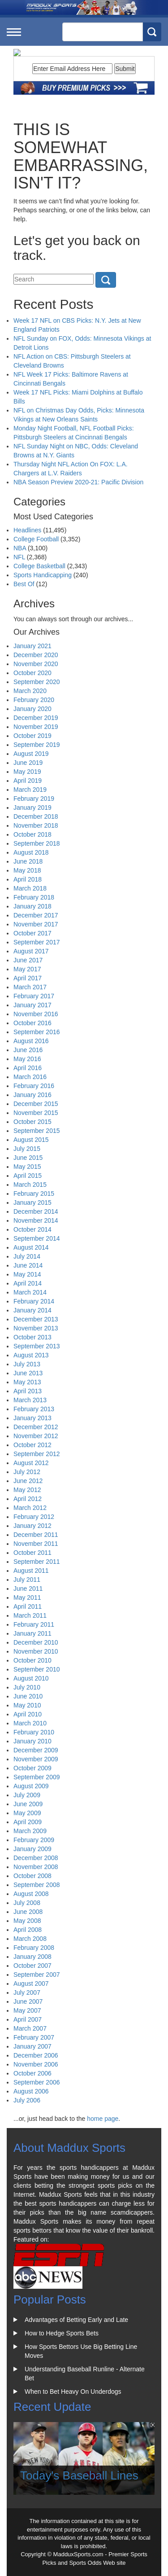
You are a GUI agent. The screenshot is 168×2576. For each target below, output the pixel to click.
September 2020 (36, 681)
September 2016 (36, 1032)
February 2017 (33, 996)
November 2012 (35, 1435)
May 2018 (27, 870)
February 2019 (33, 798)
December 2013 (35, 1319)
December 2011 (35, 1534)
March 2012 (30, 1507)
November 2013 (35, 1328)
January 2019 (32, 807)
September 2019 (36, 744)
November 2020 (35, 663)
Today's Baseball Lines (79, 2475)
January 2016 (32, 1094)
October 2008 (32, 1875)
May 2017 (27, 969)
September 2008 (36, 1884)
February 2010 (33, 1732)
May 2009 (27, 1813)
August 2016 (31, 1040)
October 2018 (32, 834)
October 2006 (32, 2073)
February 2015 (33, 1193)
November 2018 (35, 825)
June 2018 (28, 861)
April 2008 (27, 1929)
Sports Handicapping (42, 575)
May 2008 (27, 1920)
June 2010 (28, 1696)
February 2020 (33, 699)
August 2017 (31, 951)
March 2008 (30, 1938)
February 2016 (33, 1085)
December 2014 (35, 1211)
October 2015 (32, 1121)
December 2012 (35, 1427)
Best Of (23, 584)
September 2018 (36, 843)
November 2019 (35, 726)
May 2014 (27, 1274)
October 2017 (32, 933)
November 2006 (35, 2064)
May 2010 (27, 1705)
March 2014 (30, 1292)
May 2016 (27, 1058)
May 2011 (27, 1597)
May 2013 (27, 1382)
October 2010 (32, 1660)
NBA (19, 548)
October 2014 (32, 1229)
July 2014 (26, 1256)
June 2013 (28, 1373)
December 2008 (35, 1857)
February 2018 (33, 897)
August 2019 (31, 753)
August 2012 (31, 1462)
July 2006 (26, 2100)
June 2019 (28, 762)
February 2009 (33, 1839)
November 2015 (35, 1112)
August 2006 (31, 2091)
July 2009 (26, 1795)
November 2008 (35, 1866)
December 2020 (35, 654)
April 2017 (27, 978)
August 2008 (31, 1893)
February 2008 (33, 1947)
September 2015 (36, 1130)
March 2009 (30, 1830)
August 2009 (31, 1786)
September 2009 (36, 1777)
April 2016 (27, 1067)
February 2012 (33, 1516)
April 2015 (27, 1175)
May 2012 (27, 1489)
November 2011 (35, 1543)
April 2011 (27, 1606)
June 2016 (28, 1049)
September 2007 (36, 1974)
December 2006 (35, 2055)
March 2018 (30, 888)
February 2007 (33, 2037)
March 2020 (30, 690)
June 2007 (28, 2001)
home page (102, 2118)
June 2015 (28, 1157)
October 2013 (32, 1337)
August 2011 (31, 1570)
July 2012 (26, 1471)
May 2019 (27, 771)
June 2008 (28, 1911)
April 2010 (27, 1714)
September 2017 (36, 942)
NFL (19, 557)
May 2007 (27, 2010)
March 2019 (30, 789)
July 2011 (26, 1579)
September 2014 (36, 1238)
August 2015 (31, 1139)
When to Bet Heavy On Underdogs (73, 2391)
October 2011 (32, 1552)
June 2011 (28, 1588)
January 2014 (32, 1310)
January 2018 (32, 906)
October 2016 (32, 1023)
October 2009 (32, 1768)
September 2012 (36, 1453)
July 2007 (26, 1992)
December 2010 (35, 1642)
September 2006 (36, 2082)
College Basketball (39, 566)
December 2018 (35, 816)
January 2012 (32, 1525)
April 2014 (27, 1283)
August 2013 (31, 1355)
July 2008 (26, 1902)
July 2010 (26, 1687)
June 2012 (28, 1480)
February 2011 (33, 1624)
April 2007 (27, 2019)
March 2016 (30, 1076)
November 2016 (35, 1014)
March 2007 (30, 2028)
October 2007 (32, 1965)
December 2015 (35, 1103)
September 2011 (36, 1561)
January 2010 (32, 1741)
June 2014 (28, 1265)
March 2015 (30, 1184)
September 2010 (36, 1669)
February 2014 (33, 1301)
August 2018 (31, 852)
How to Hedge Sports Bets (62, 2333)
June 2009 (28, 1804)
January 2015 (32, 1202)
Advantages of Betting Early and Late (76, 2319)
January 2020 (32, 708)
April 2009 (27, 1822)
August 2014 (31, 1247)
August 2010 (31, 1678)
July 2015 (26, 1148)
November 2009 (35, 1759)
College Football (36, 539)
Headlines (27, 530)
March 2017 (30, 987)
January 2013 (32, 1418)
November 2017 (35, 924)
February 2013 (33, 1409)
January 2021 (32, 645)
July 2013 (26, 1364)
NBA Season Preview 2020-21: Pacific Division (78, 482)
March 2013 (30, 1400)
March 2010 (30, 1723)
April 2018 (27, 879)
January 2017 (32, 1005)
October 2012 (32, 1444)
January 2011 (32, 1633)
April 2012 (27, 1498)
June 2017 (28, 960)
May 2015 (27, 1166)
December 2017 (35, 915)
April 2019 (27, 780)
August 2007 (31, 1983)
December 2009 (35, 1750)
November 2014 (35, 1220)
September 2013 (36, 1346)
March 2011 (30, 1615)
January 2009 (32, 1848)
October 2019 (32, 735)
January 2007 (32, 2046)
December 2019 (35, 717)
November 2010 (35, 1651)
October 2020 (32, 672)
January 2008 (32, 1956)
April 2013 (27, 1391)
